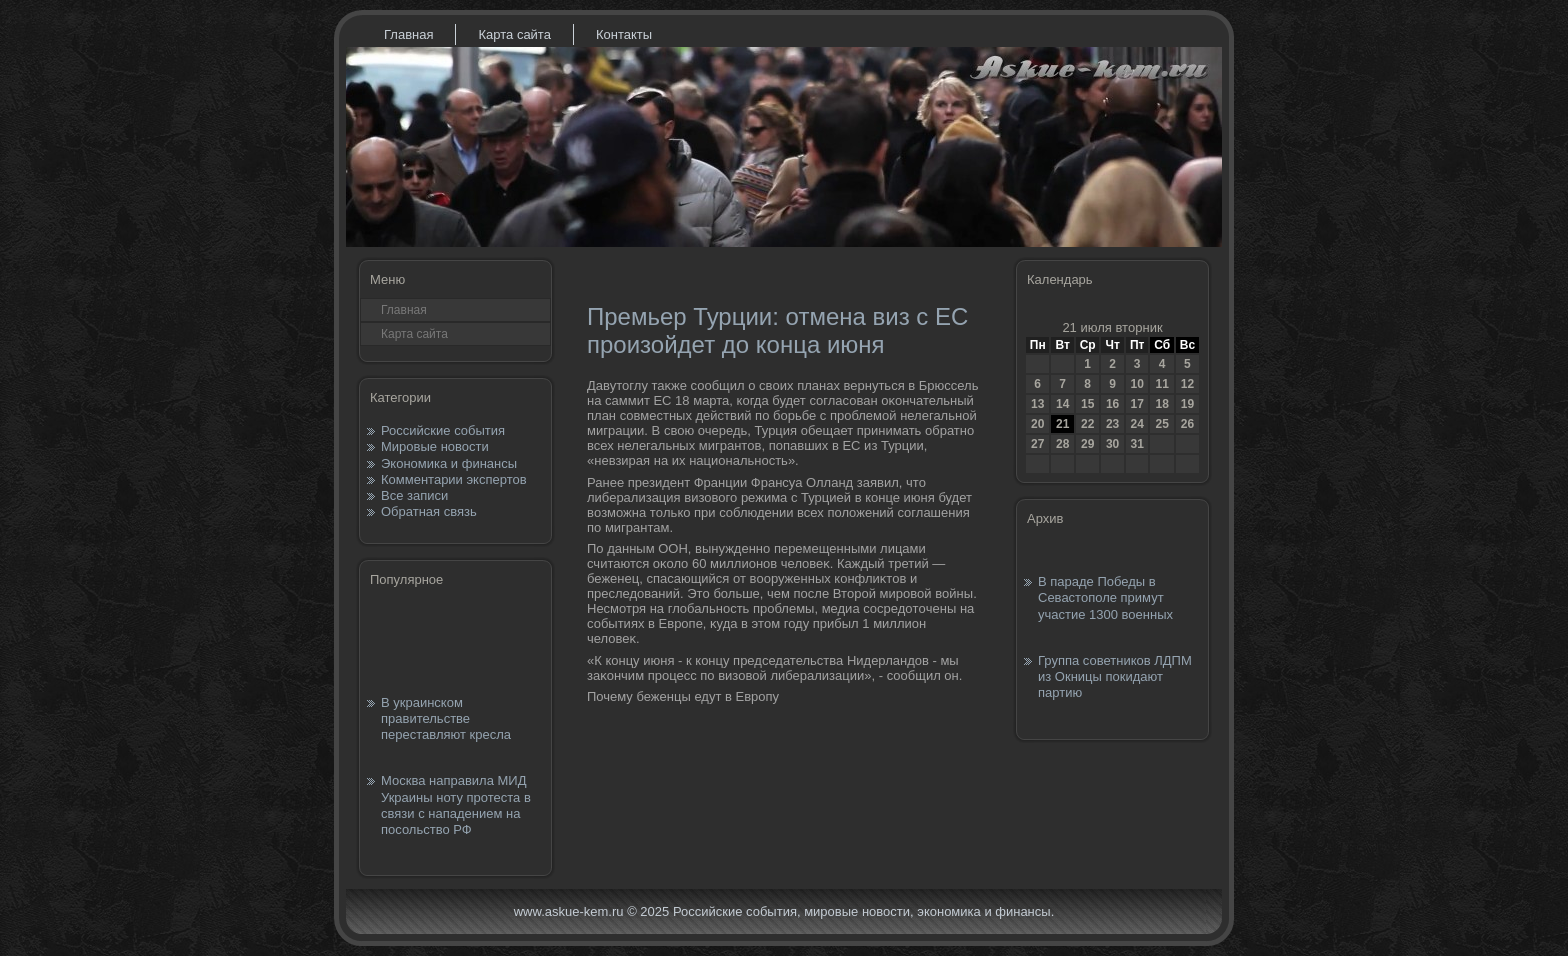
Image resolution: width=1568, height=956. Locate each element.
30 (1112, 444)
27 (1037, 444)
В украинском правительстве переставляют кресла (446, 719)
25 (1161, 424)
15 (1087, 404)
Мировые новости (435, 446)
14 (1062, 404)
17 (1136, 404)
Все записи (414, 495)
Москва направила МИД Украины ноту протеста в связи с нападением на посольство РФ (456, 805)
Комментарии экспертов (454, 479)
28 (1062, 444)
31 (1136, 444)
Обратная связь (429, 511)
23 (1112, 424)
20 (1037, 424)
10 (1136, 384)
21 (1062, 424)
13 (1037, 404)
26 (1187, 424)
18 (1161, 404)
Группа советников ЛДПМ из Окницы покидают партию (1115, 677)
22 (1087, 424)
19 (1187, 404)
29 (1087, 444)
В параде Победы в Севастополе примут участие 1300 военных (1105, 598)
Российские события (443, 430)
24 (1136, 424)
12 (1187, 384)
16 (1112, 404)
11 (1161, 384)
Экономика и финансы (449, 463)
